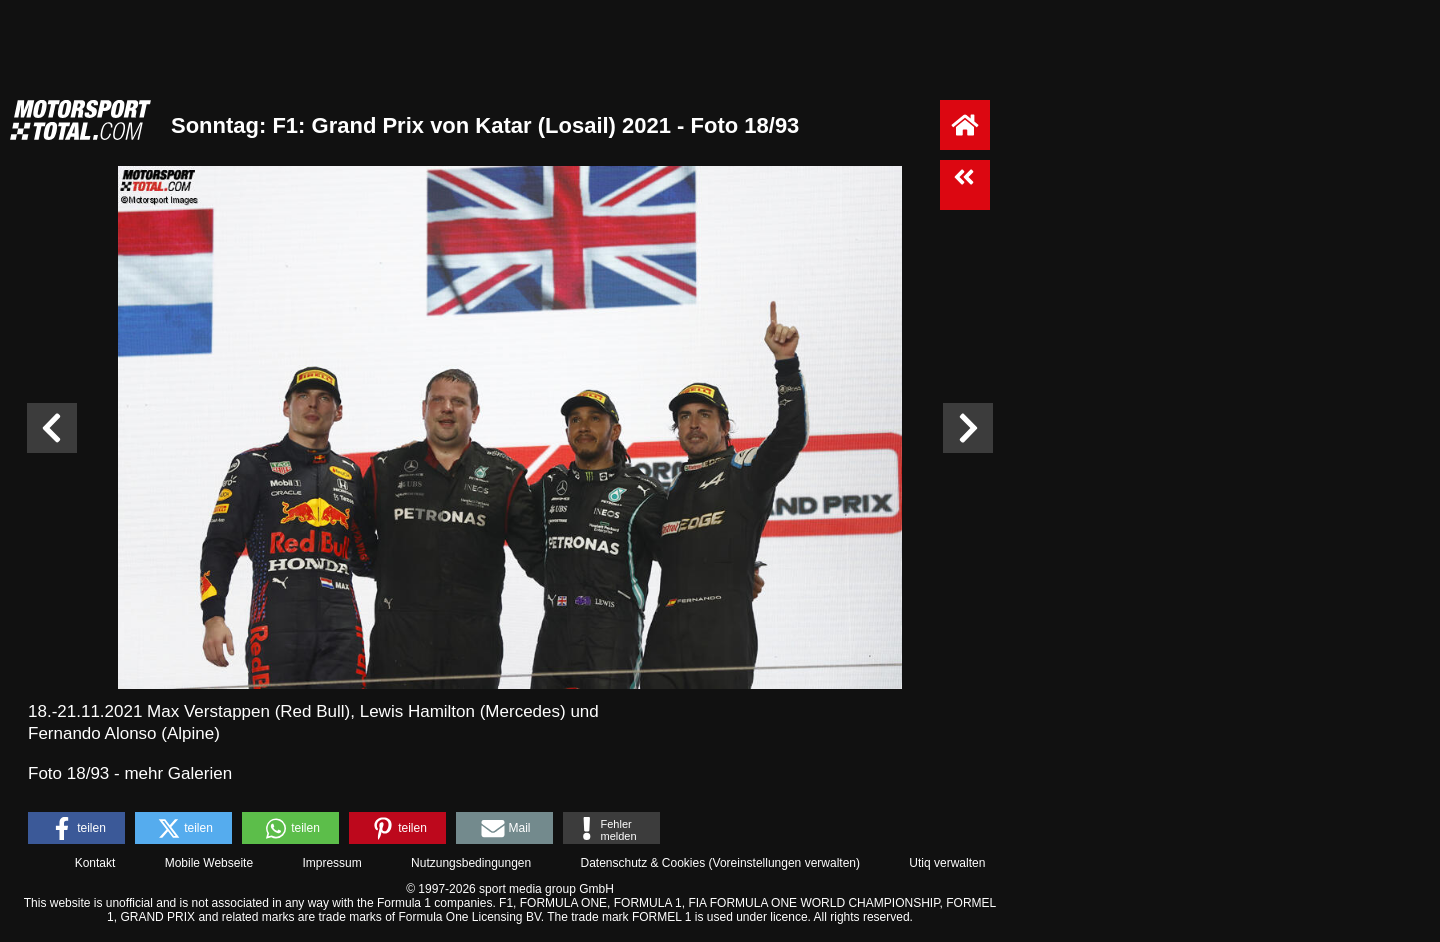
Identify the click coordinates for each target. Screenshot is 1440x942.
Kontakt (95, 863)
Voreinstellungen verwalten (784, 863)
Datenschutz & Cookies (642, 863)
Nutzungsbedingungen (471, 863)
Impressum (331, 863)
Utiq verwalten (947, 863)
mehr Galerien (178, 773)
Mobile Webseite (209, 863)
